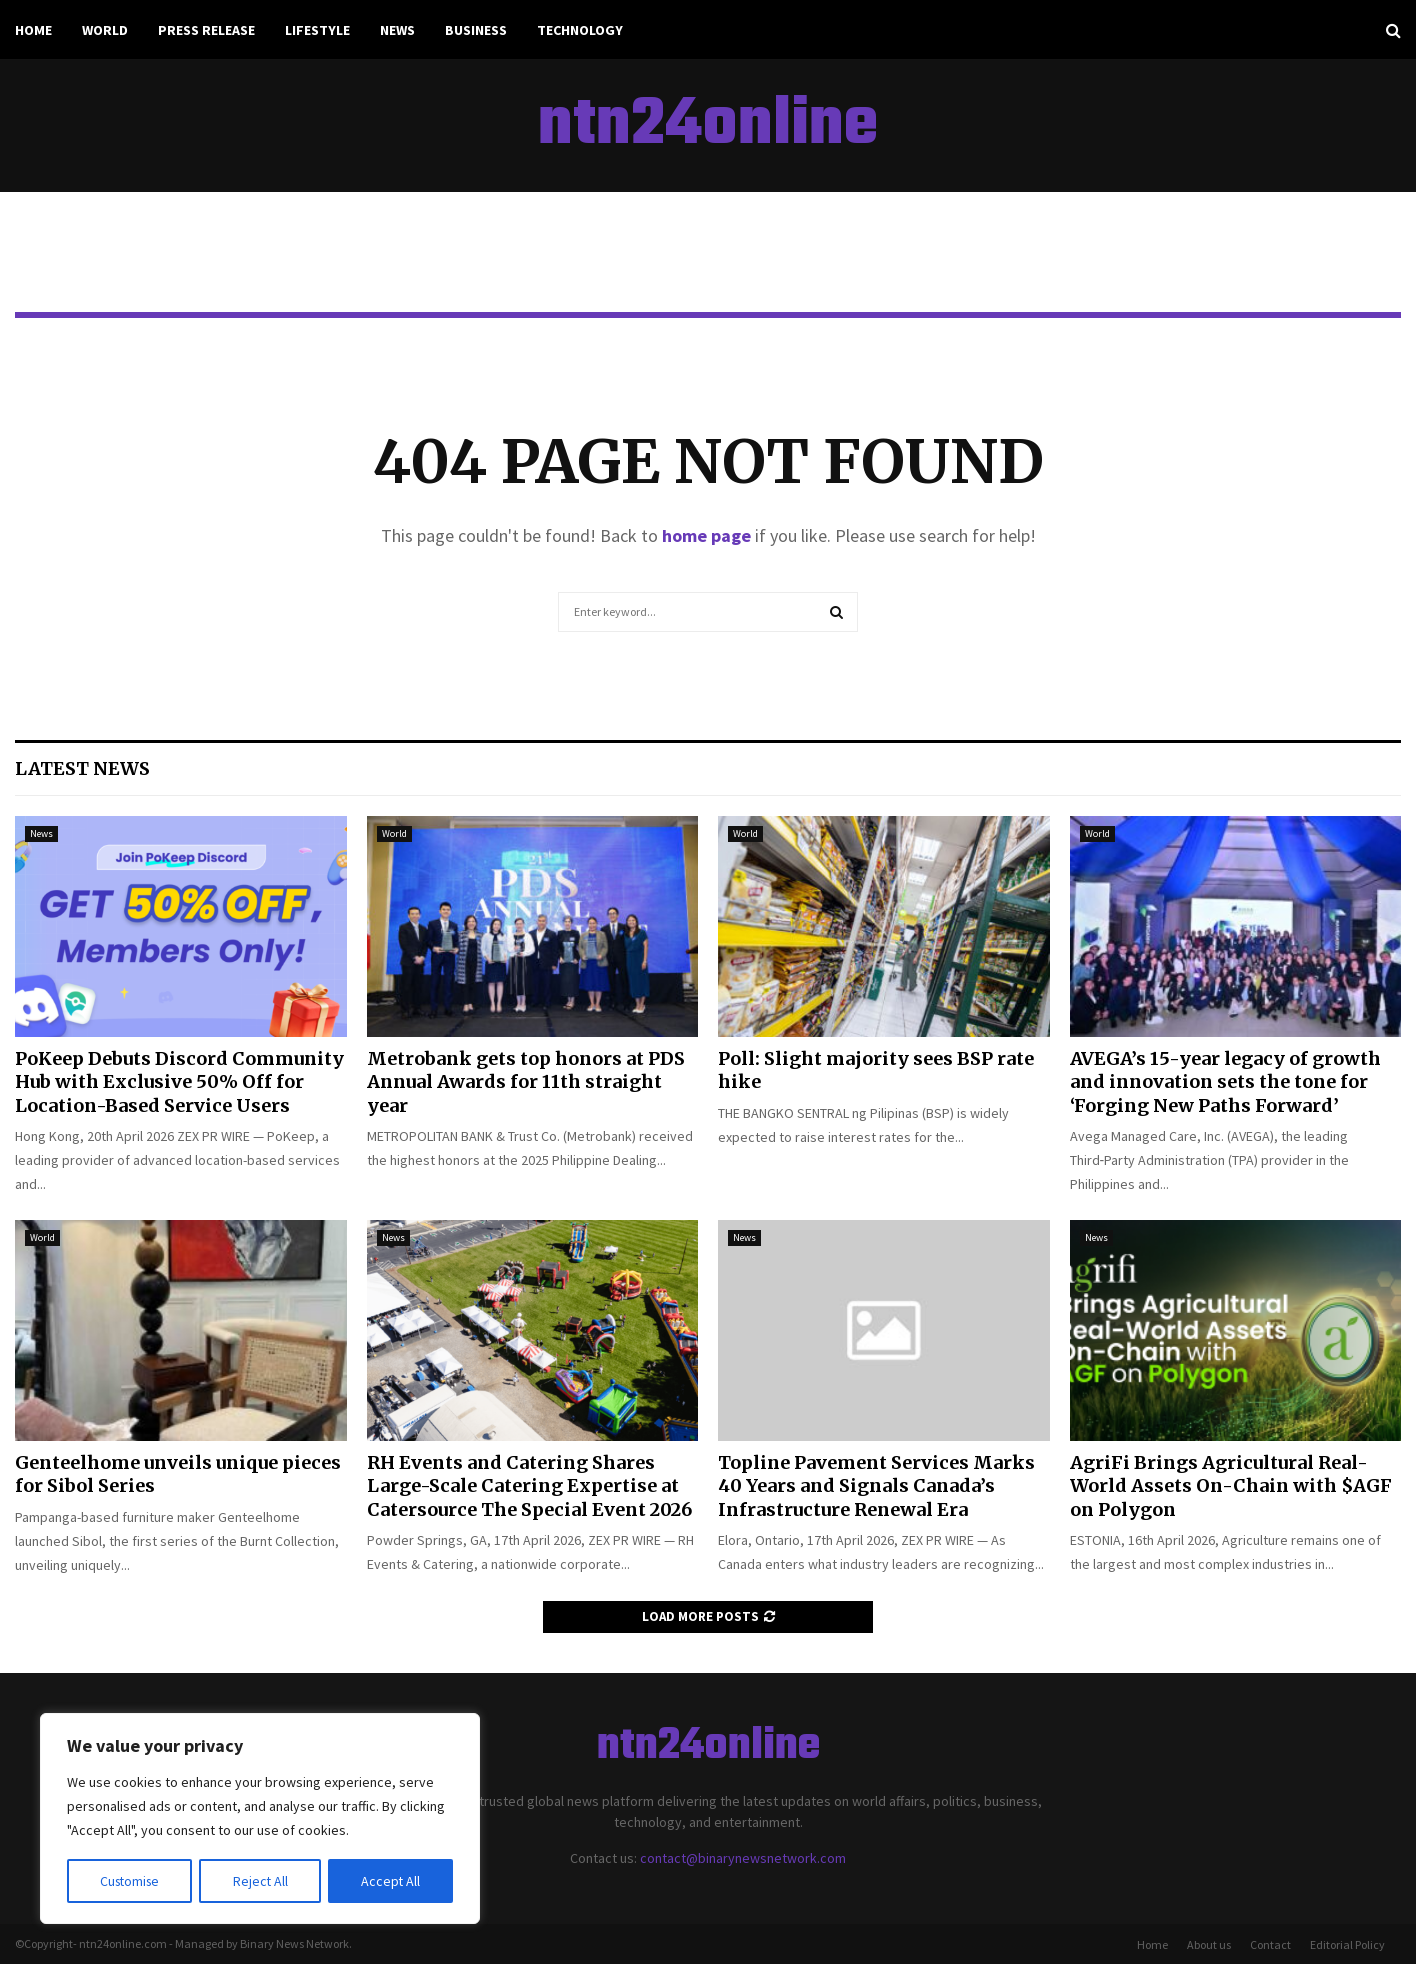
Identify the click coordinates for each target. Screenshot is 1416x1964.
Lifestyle (317, 30)
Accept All (391, 1881)
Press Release (206, 30)
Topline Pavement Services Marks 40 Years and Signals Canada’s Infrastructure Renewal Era (876, 1486)
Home (33, 30)
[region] (260, 1819)
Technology (580, 30)
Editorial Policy (1347, 1944)
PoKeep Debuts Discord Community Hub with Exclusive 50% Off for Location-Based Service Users (179, 1082)
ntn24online (708, 126)
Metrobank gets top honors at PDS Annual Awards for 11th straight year (526, 1082)
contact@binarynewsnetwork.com (743, 1858)
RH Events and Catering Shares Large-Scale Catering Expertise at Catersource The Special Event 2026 (529, 1486)
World (105, 30)
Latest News (82, 768)
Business (476, 30)
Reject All (262, 1881)
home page (706, 535)
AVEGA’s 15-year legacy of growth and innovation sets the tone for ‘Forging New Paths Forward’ (1225, 1082)
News (397, 30)
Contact (1270, 1944)
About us (1209, 1944)
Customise (131, 1881)
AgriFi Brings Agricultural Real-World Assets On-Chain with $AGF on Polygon (1231, 1486)
